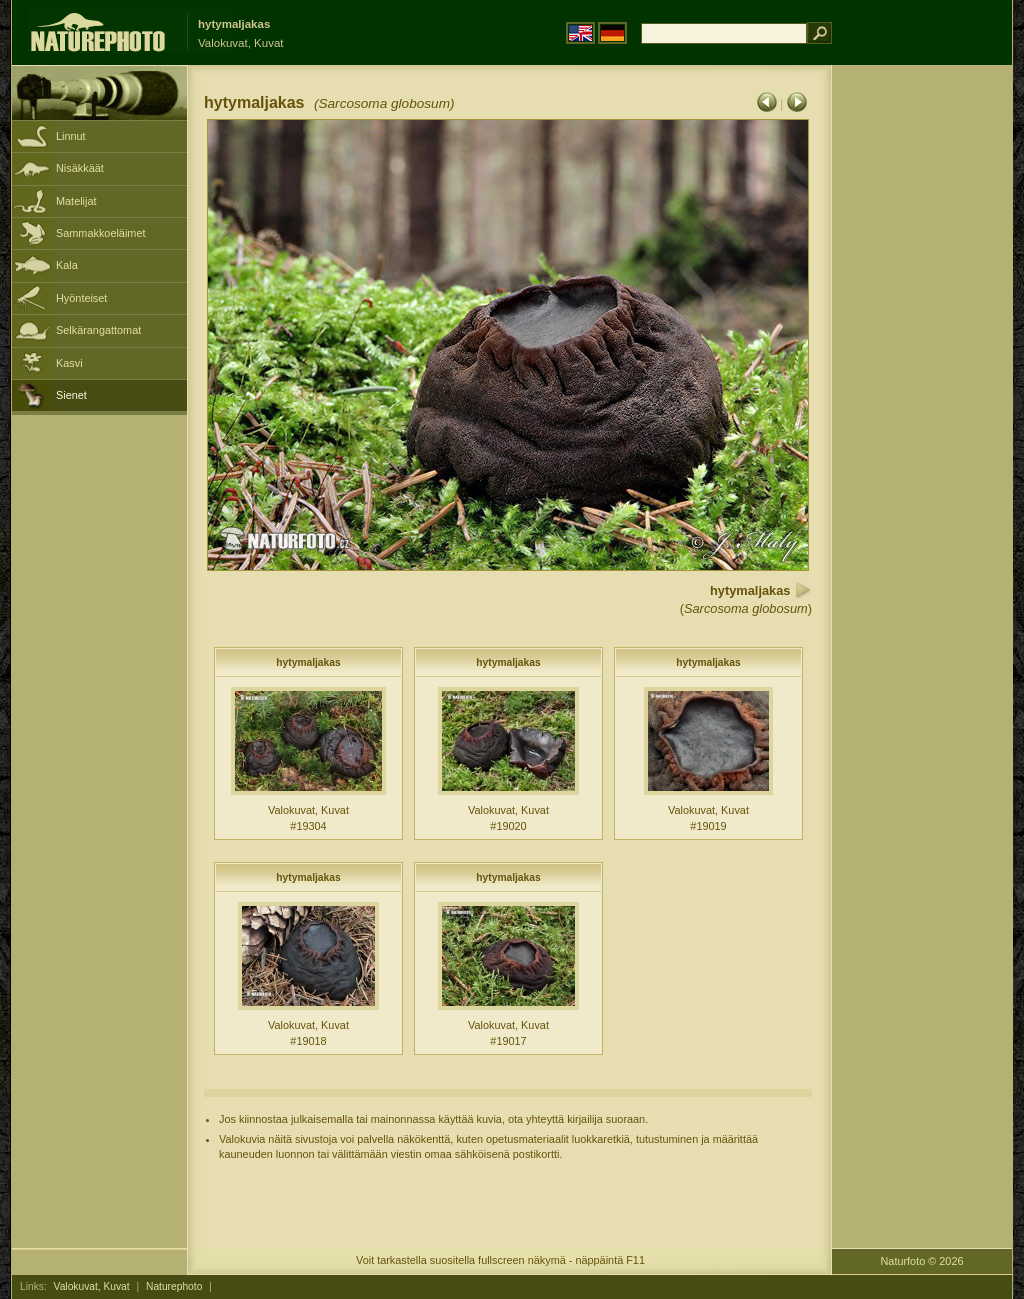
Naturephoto (174, 1286)
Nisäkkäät (80, 168)
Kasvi (69, 363)
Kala (67, 265)
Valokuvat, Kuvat (92, 1286)
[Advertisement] (922, 385)
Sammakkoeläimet (100, 233)
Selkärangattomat (98, 330)
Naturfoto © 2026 (922, 1261)
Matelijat (76, 201)
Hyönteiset (81, 298)
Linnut (71, 136)
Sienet (71, 395)
